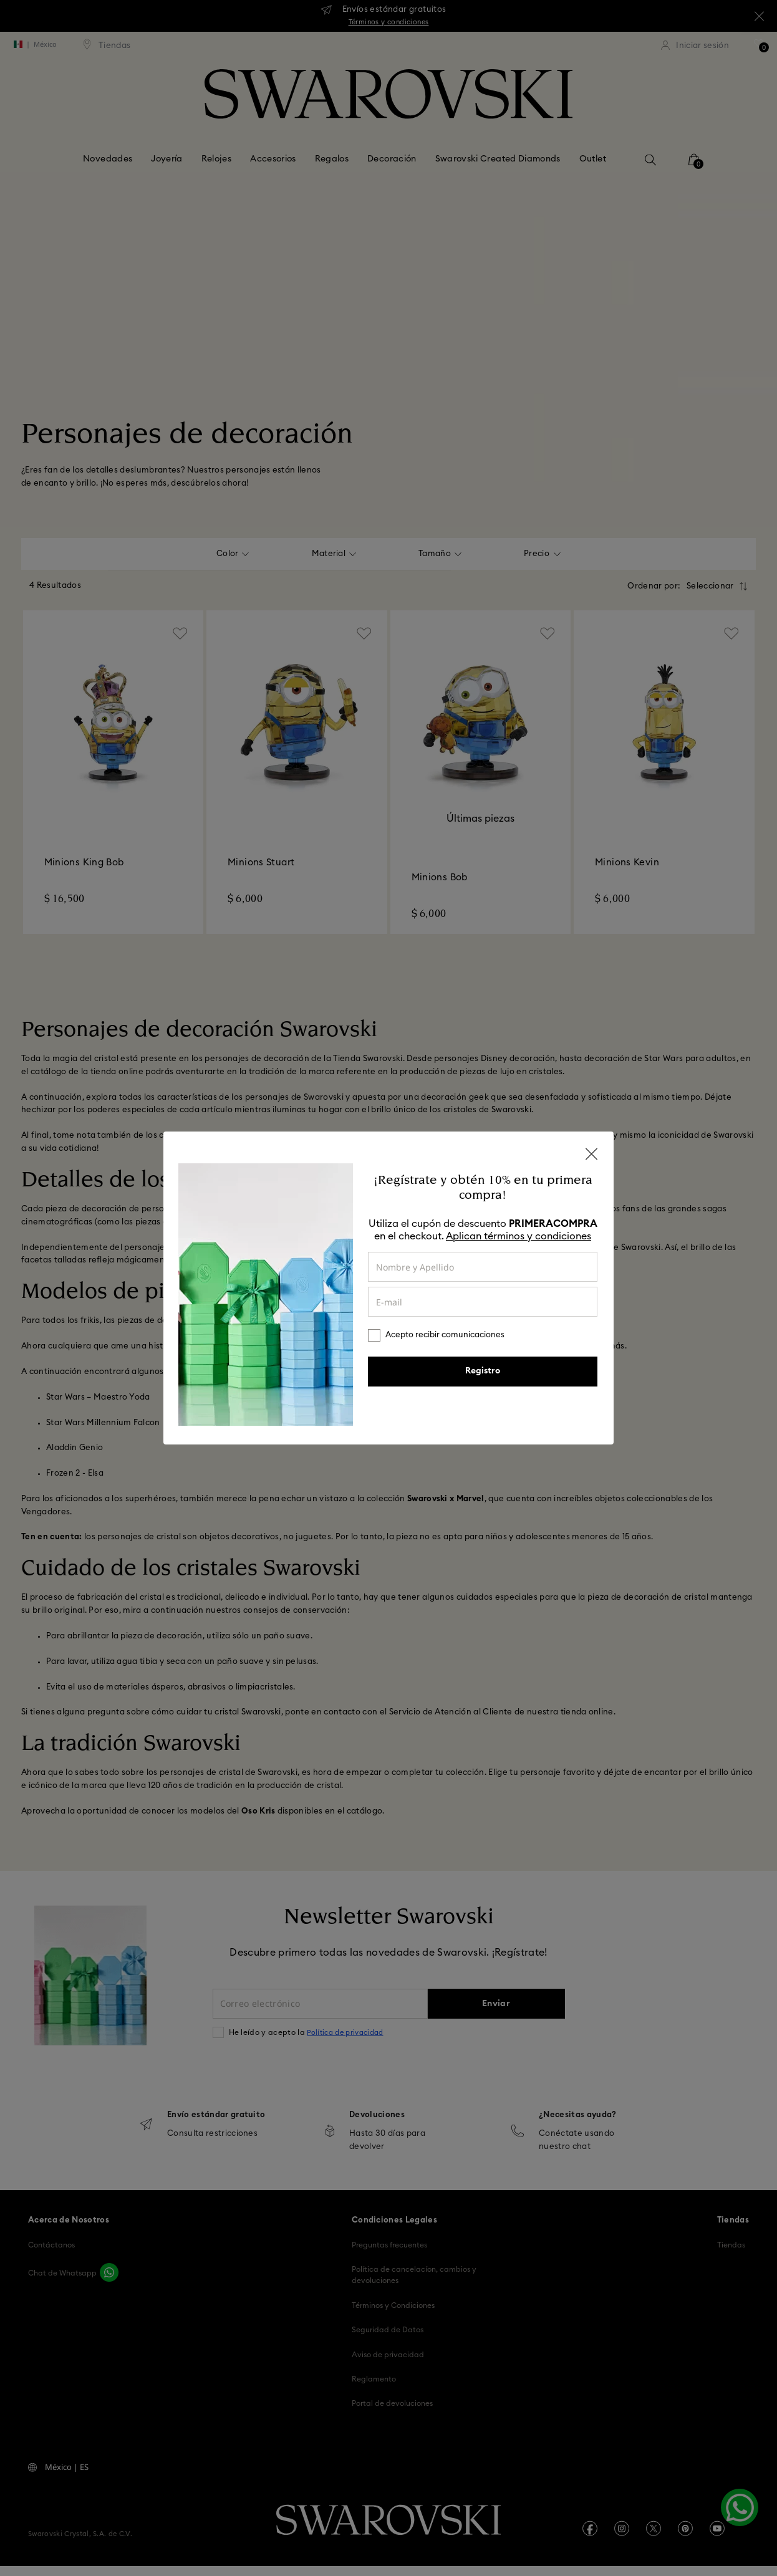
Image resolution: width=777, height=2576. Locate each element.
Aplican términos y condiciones (518, 1236)
